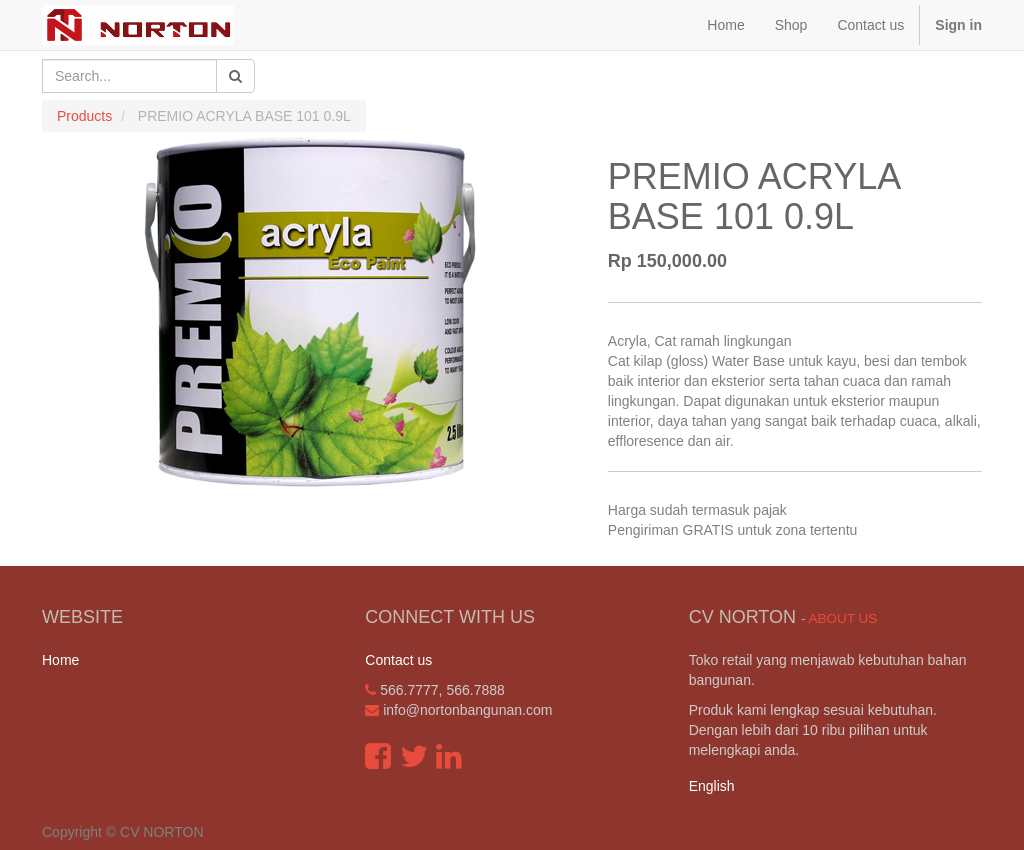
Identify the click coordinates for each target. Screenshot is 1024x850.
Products (84, 116)
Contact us (398, 660)
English (712, 786)
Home (60, 660)
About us (843, 618)
